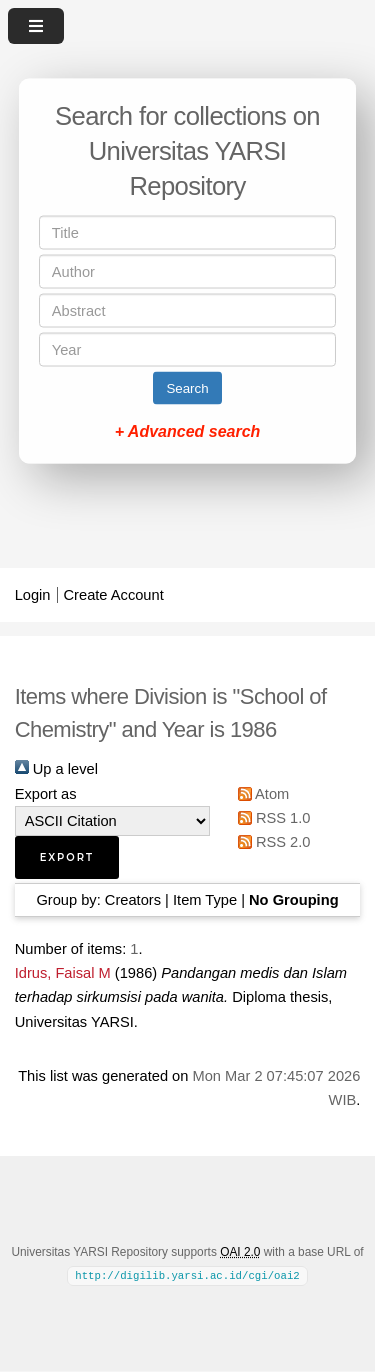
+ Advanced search (188, 431)
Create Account (114, 595)
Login (33, 595)
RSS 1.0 (271, 818)
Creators (133, 900)
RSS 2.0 (271, 842)
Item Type (205, 900)
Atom (260, 794)
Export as (46, 794)
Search (187, 388)
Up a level (56, 769)
